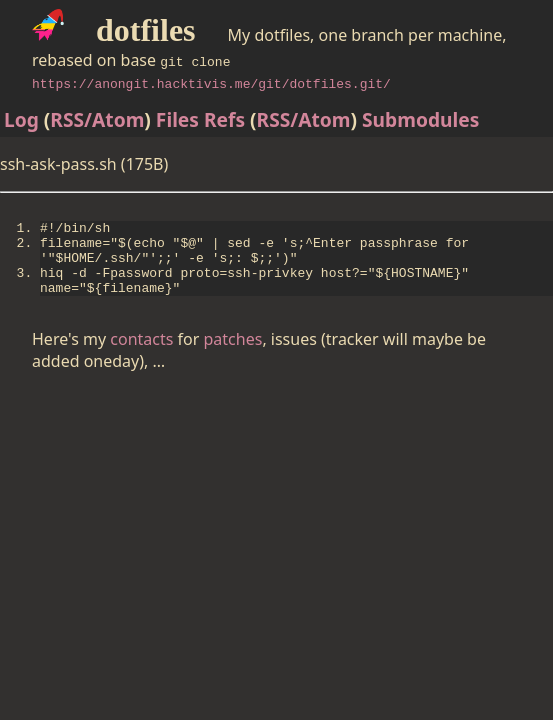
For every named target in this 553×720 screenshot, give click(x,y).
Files (177, 119)
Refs (224, 119)
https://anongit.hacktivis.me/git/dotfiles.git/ (211, 83)
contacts (141, 357)
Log (21, 119)
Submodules (420, 119)
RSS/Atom (97, 119)
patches (233, 357)
